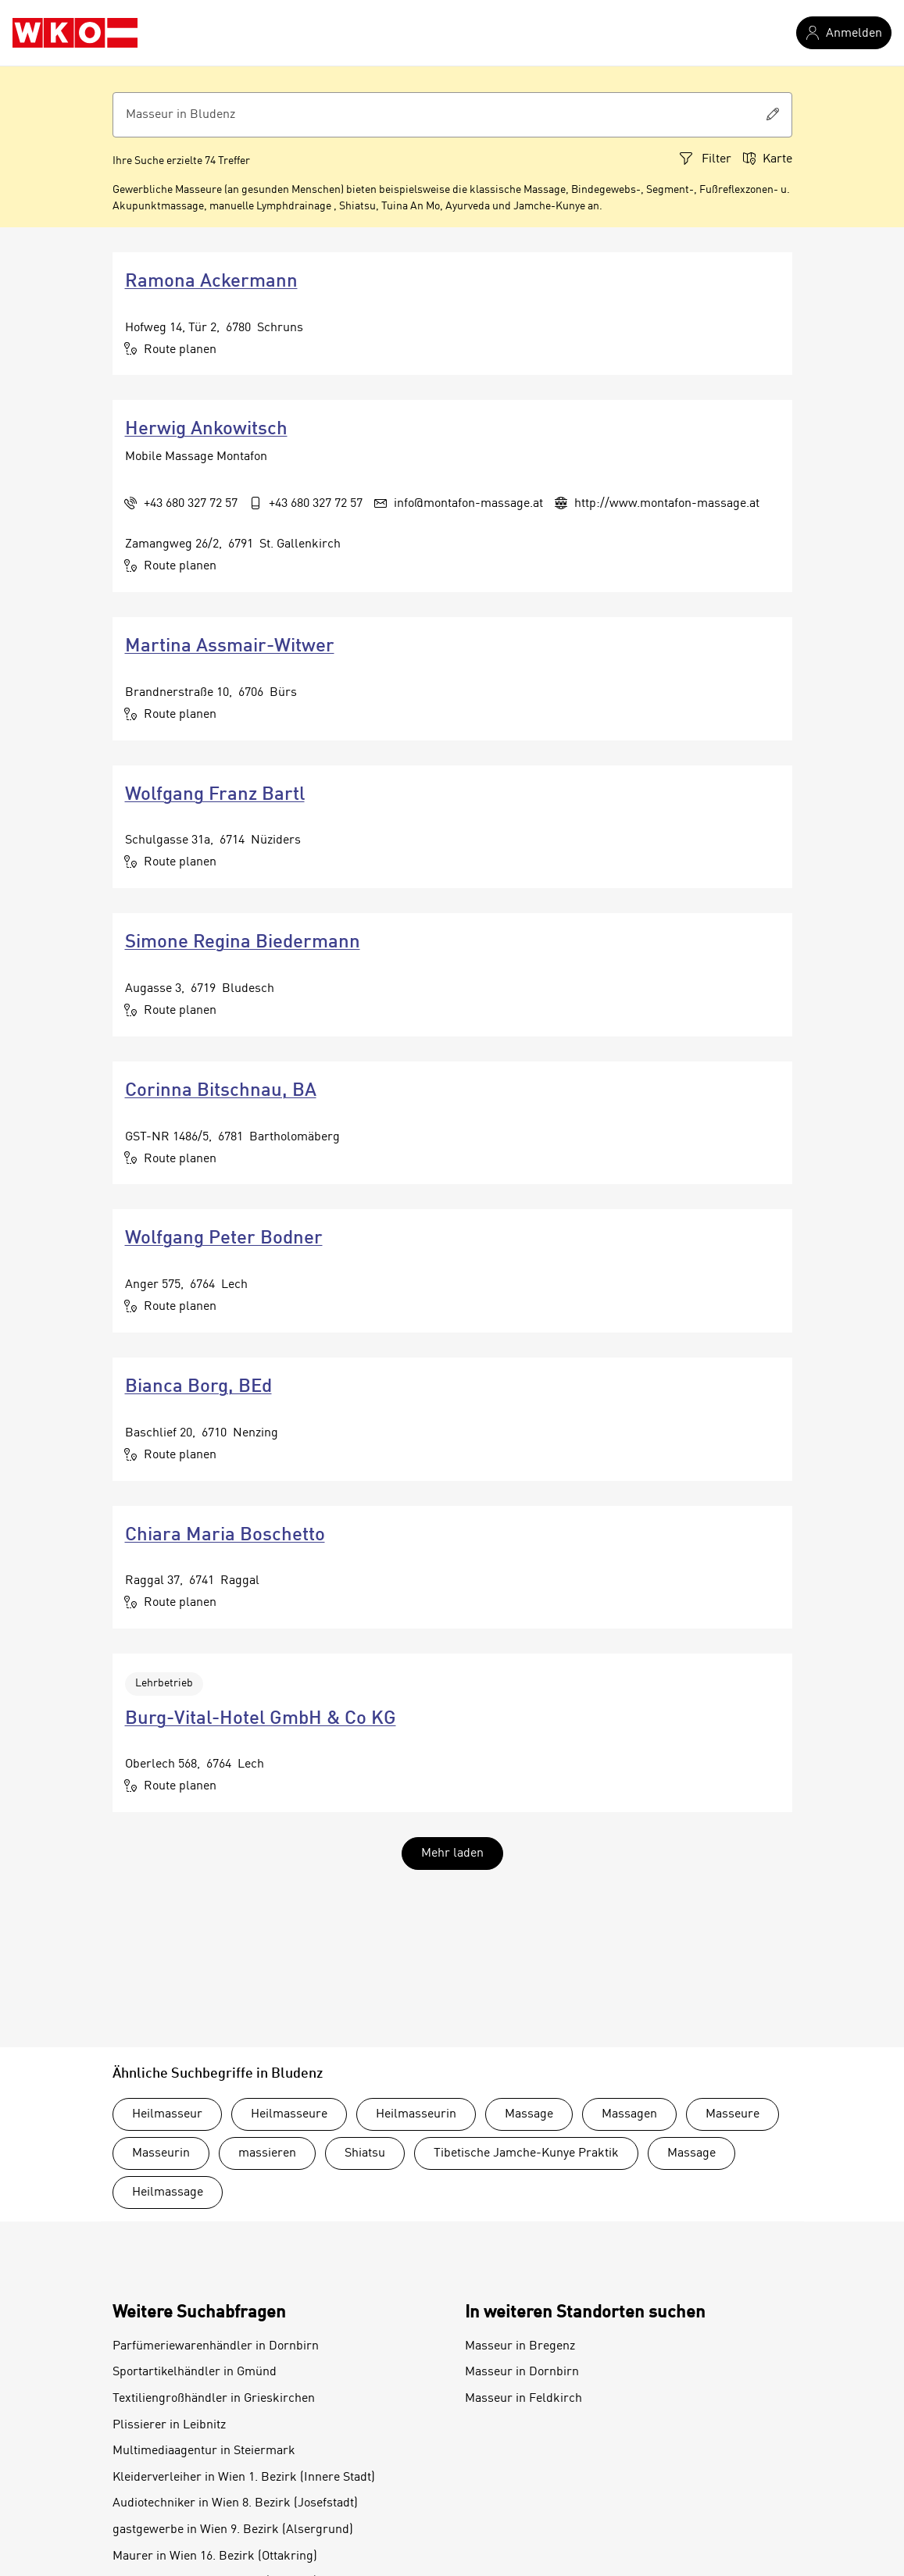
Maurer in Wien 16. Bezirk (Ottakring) (215, 2556)
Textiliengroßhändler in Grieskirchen (214, 2398)
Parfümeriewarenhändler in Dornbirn (216, 2346)
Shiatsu (365, 2153)
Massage (529, 2114)
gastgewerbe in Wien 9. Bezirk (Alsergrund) (233, 2530)
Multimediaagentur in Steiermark (204, 2451)
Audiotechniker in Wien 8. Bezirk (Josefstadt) (235, 2503)
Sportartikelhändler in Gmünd (195, 2372)
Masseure (732, 2114)
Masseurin (161, 2153)
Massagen (629, 2114)
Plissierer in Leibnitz (169, 2425)
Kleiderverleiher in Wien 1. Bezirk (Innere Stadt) (244, 2477)
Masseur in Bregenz (520, 2346)
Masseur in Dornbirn (522, 2372)
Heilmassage (167, 2192)
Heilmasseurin (416, 2114)
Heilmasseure (289, 2114)
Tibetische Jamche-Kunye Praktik (526, 2153)
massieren (267, 2153)
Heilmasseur (167, 2114)
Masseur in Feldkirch (523, 2398)
